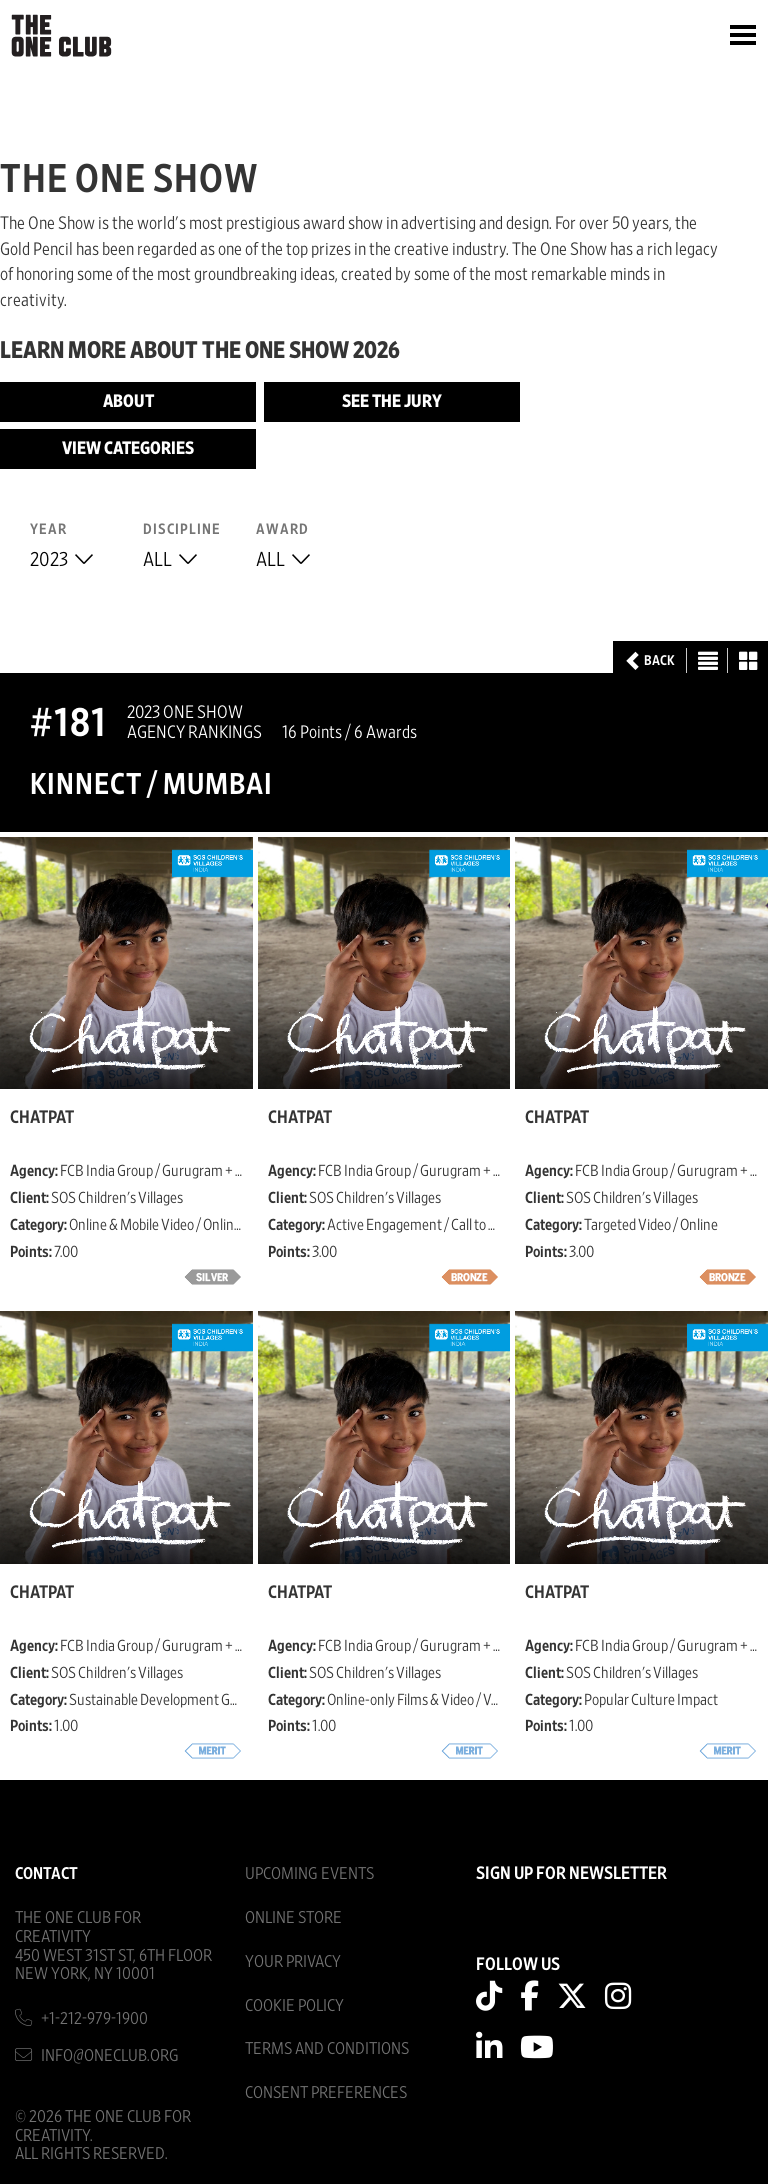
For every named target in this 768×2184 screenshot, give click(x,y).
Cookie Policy (294, 2005)
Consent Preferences (326, 2092)
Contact (46, 1873)
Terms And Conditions (327, 2048)
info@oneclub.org (110, 2055)
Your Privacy (293, 1961)
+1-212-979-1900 (94, 2018)
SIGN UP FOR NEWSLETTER (571, 1874)
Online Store (293, 1917)
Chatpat (42, 1118)
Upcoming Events (309, 1873)
